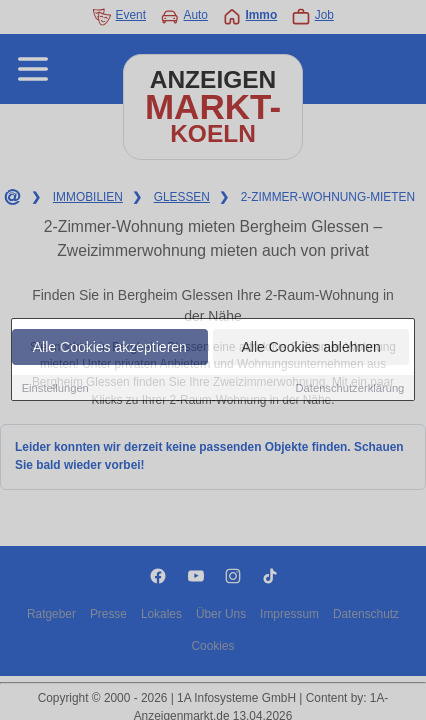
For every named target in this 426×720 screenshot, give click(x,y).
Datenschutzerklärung (350, 388)
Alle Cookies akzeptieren (110, 347)
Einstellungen (55, 388)
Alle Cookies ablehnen (311, 347)
